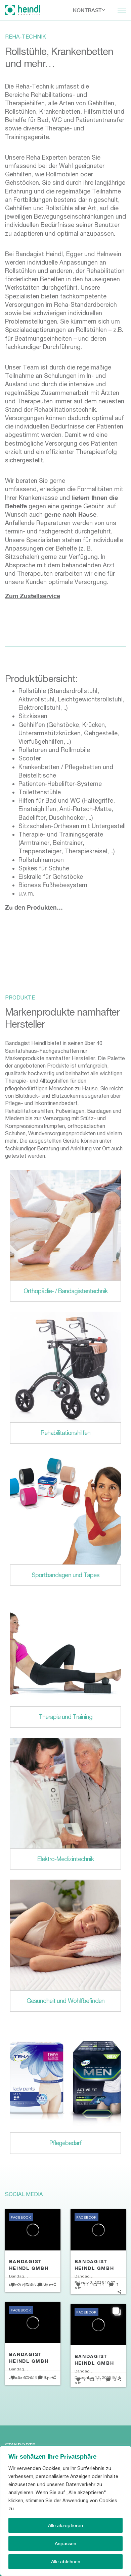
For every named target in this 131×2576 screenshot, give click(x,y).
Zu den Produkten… (34, 907)
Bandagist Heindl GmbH (29, 2264)
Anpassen (65, 2543)
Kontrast (87, 10)
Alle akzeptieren (65, 2525)
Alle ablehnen (65, 2561)
